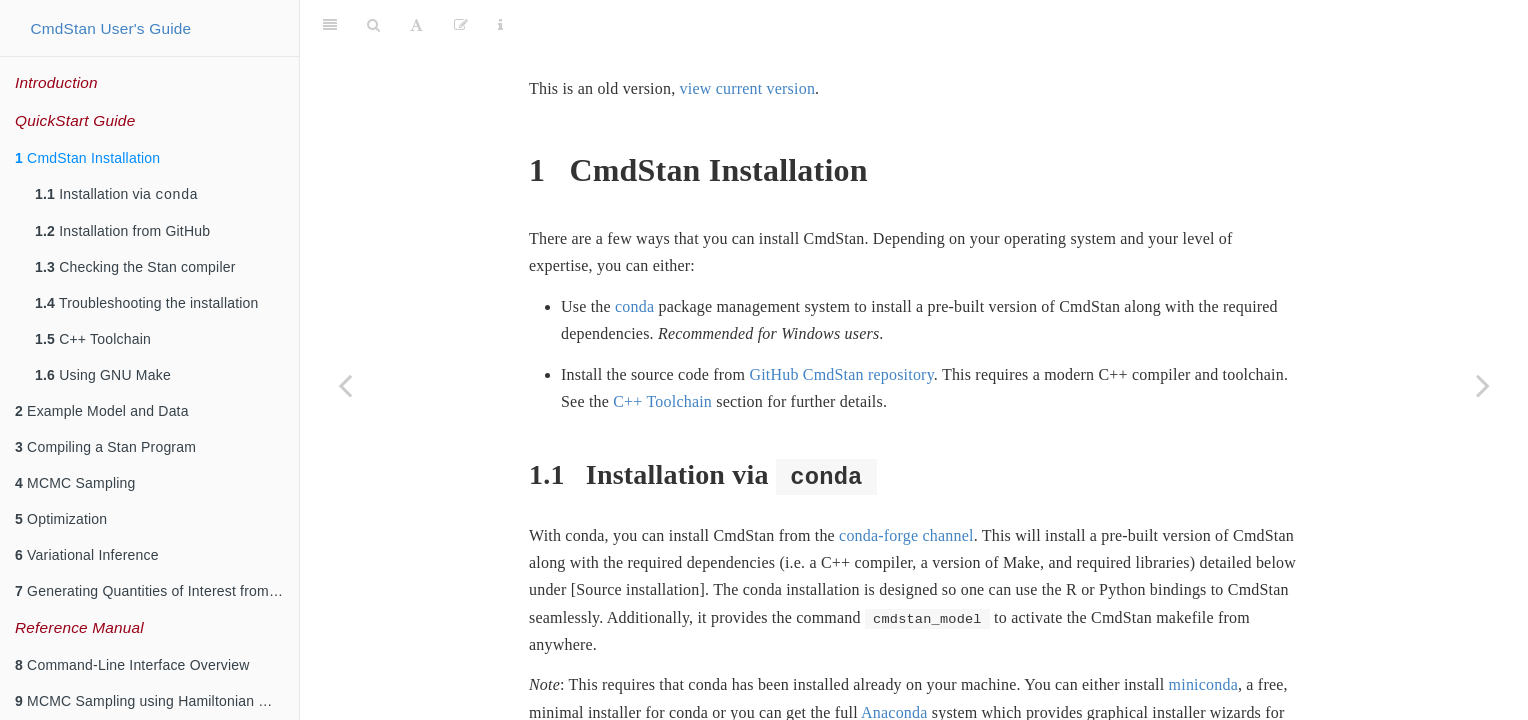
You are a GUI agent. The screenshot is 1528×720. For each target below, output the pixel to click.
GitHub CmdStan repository (841, 324)
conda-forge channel (906, 485)
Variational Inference (87, 557)
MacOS (554, 689)
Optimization (61, 521)
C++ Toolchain (93, 341)
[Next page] (1483, 385)
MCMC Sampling (75, 485)
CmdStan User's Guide (110, 28)
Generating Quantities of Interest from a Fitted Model (157, 593)
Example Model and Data (102, 413)
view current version (748, 38)
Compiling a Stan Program (105, 449)
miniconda (1203, 634)
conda (634, 256)
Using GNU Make (103, 377)
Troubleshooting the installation (147, 305)
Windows (642, 689)
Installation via (116, 195)
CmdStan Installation (87, 158)
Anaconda (894, 662)
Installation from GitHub (122, 233)
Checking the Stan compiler (135, 269)
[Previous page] (345, 385)
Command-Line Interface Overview (132, 667)
